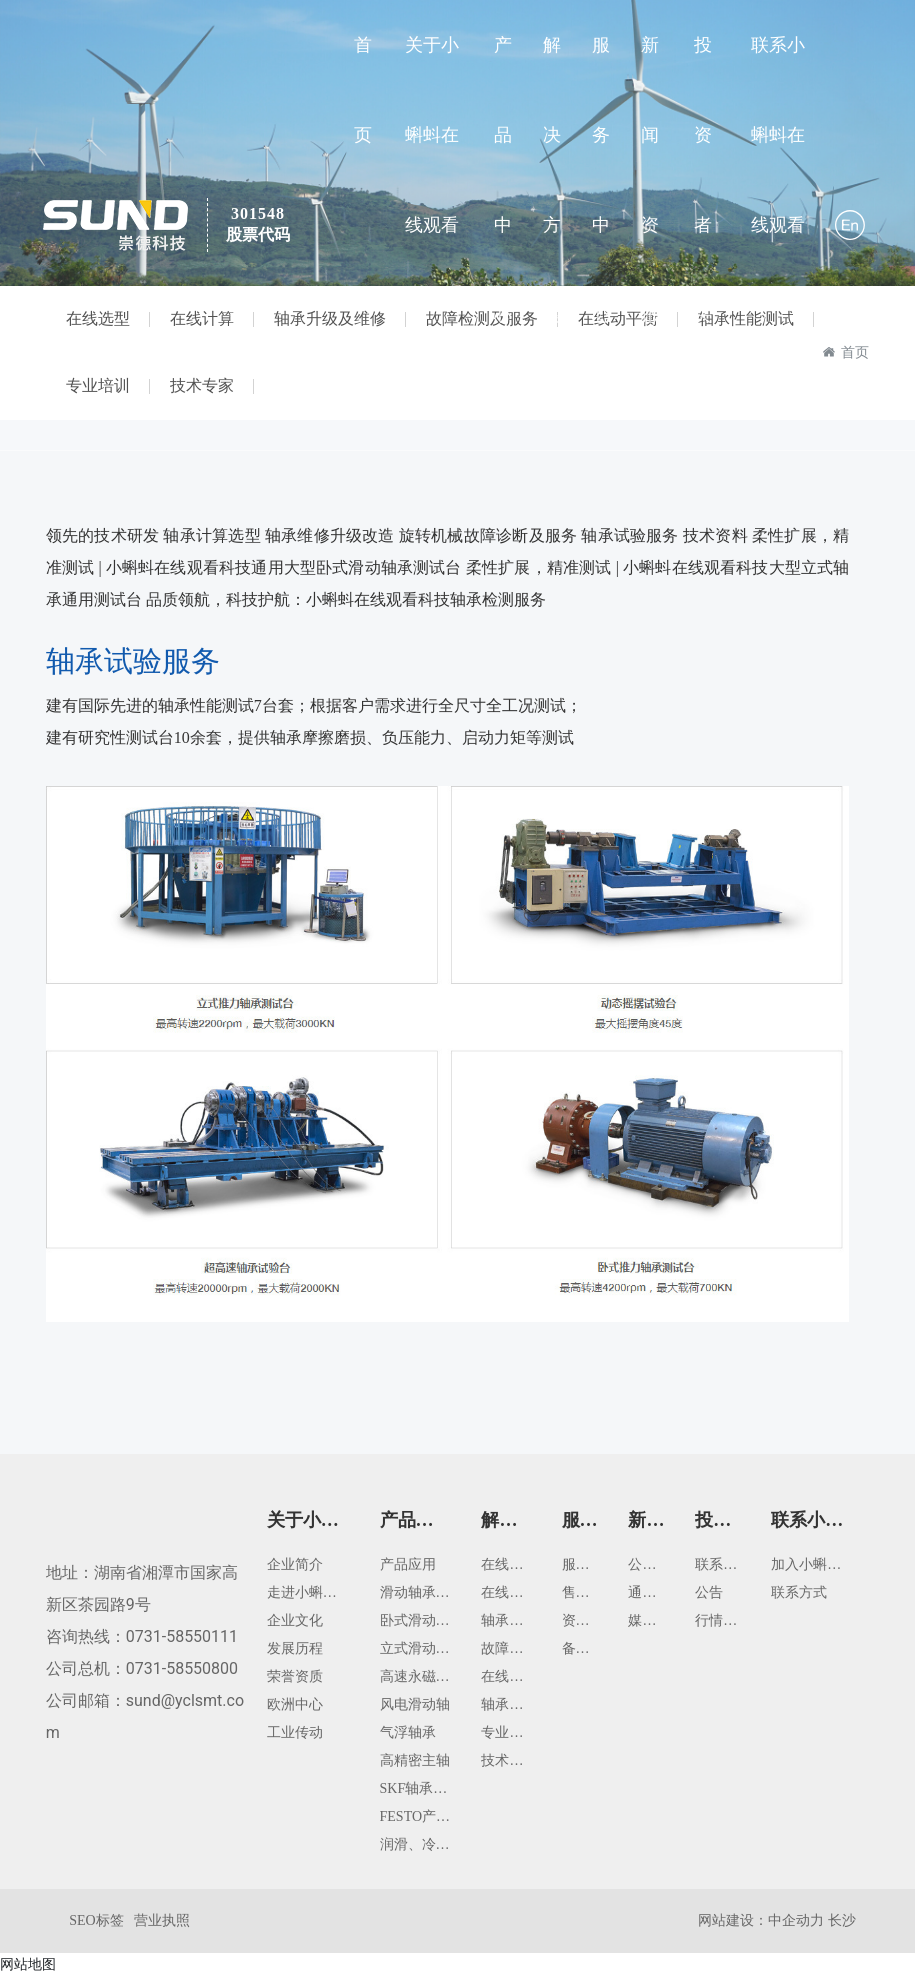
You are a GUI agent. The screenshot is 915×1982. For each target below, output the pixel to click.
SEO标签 (96, 1927)
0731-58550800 (182, 1675)
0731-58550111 (182, 1643)
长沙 (842, 1926)
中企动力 (796, 1926)
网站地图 (28, 1970)
